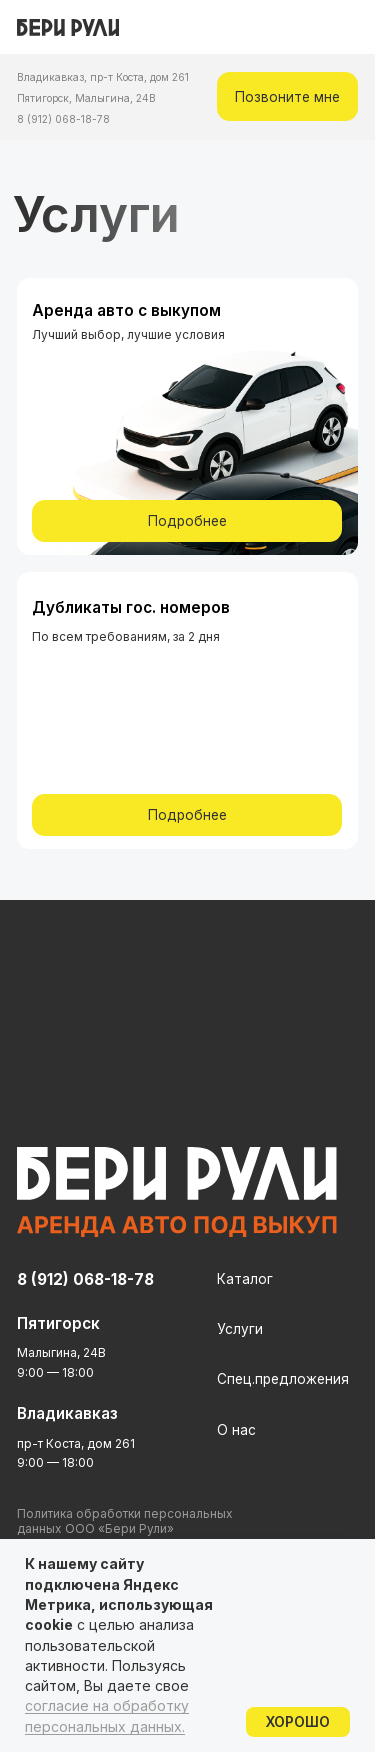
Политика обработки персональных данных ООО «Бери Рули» (125, 1521)
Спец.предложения (283, 1379)
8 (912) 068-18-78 (63, 119)
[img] (345, 27)
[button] (287, 96)
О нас (236, 1430)
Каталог (245, 1279)
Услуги (240, 1329)
